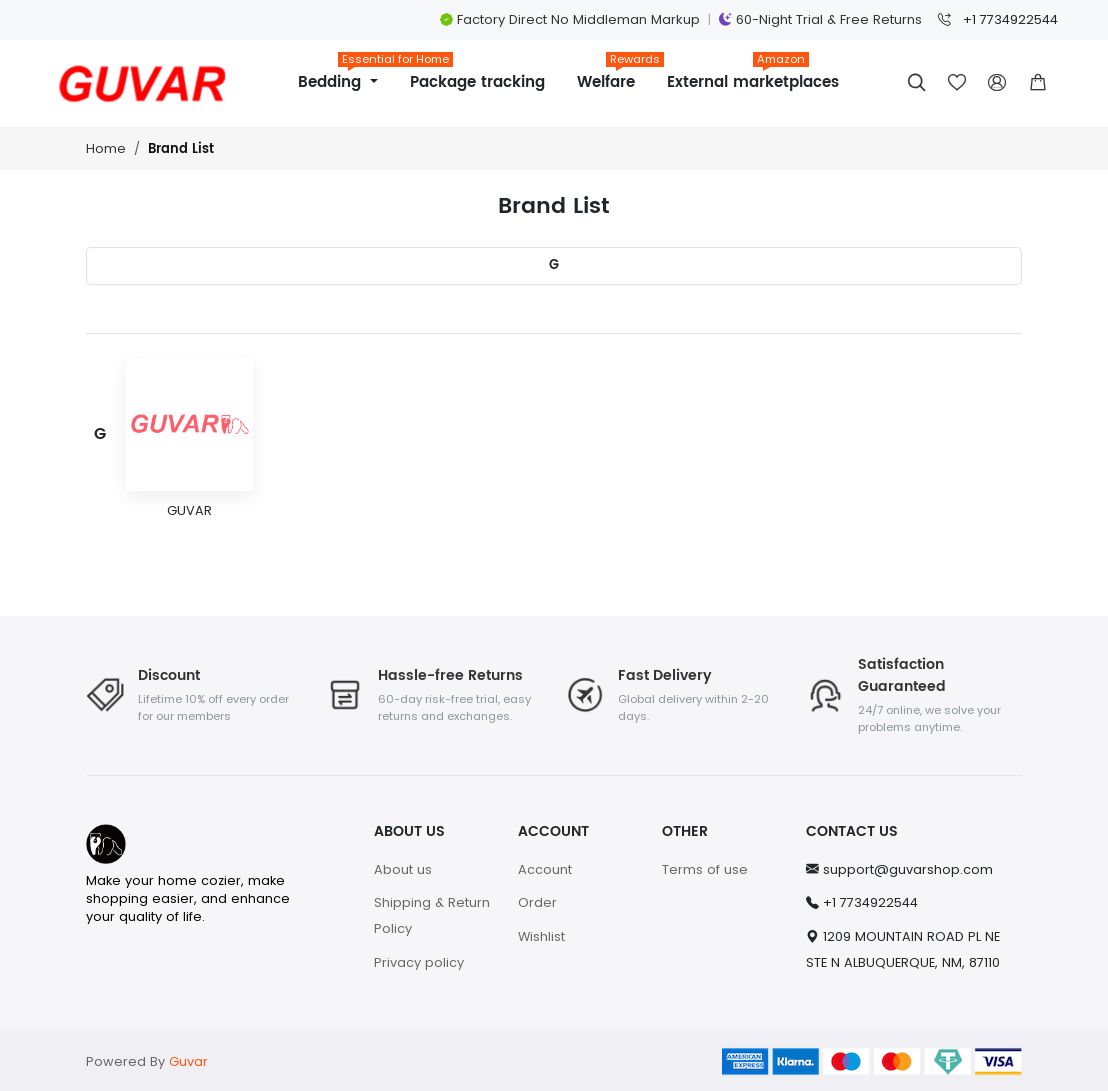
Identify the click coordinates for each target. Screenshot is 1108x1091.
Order (537, 902)
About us (403, 869)
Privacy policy (419, 962)
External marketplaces (753, 75)
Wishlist (541, 936)
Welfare (614, 75)
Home (106, 148)
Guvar (188, 1061)
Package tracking (477, 82)
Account (545, 869)
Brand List (181, 149)
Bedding (346, 75)
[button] (1038, 83)
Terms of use (705, 869)
